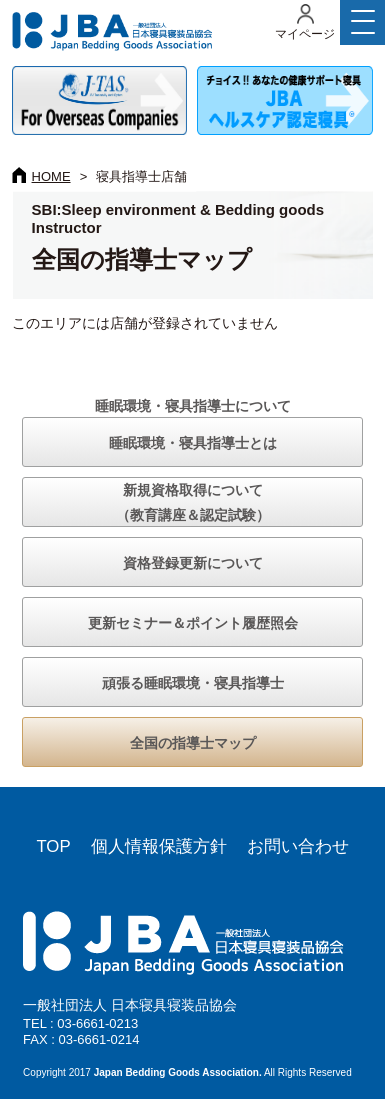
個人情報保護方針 (159, 846)
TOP (53, 846)
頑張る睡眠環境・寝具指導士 (193, 683)
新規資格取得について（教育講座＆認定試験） (193, 502)
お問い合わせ (298, 846)
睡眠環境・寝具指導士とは (193, 443)
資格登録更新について (193, 563)
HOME (51, 176)
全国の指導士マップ (193, 743)
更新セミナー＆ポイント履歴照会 (193, 623)
